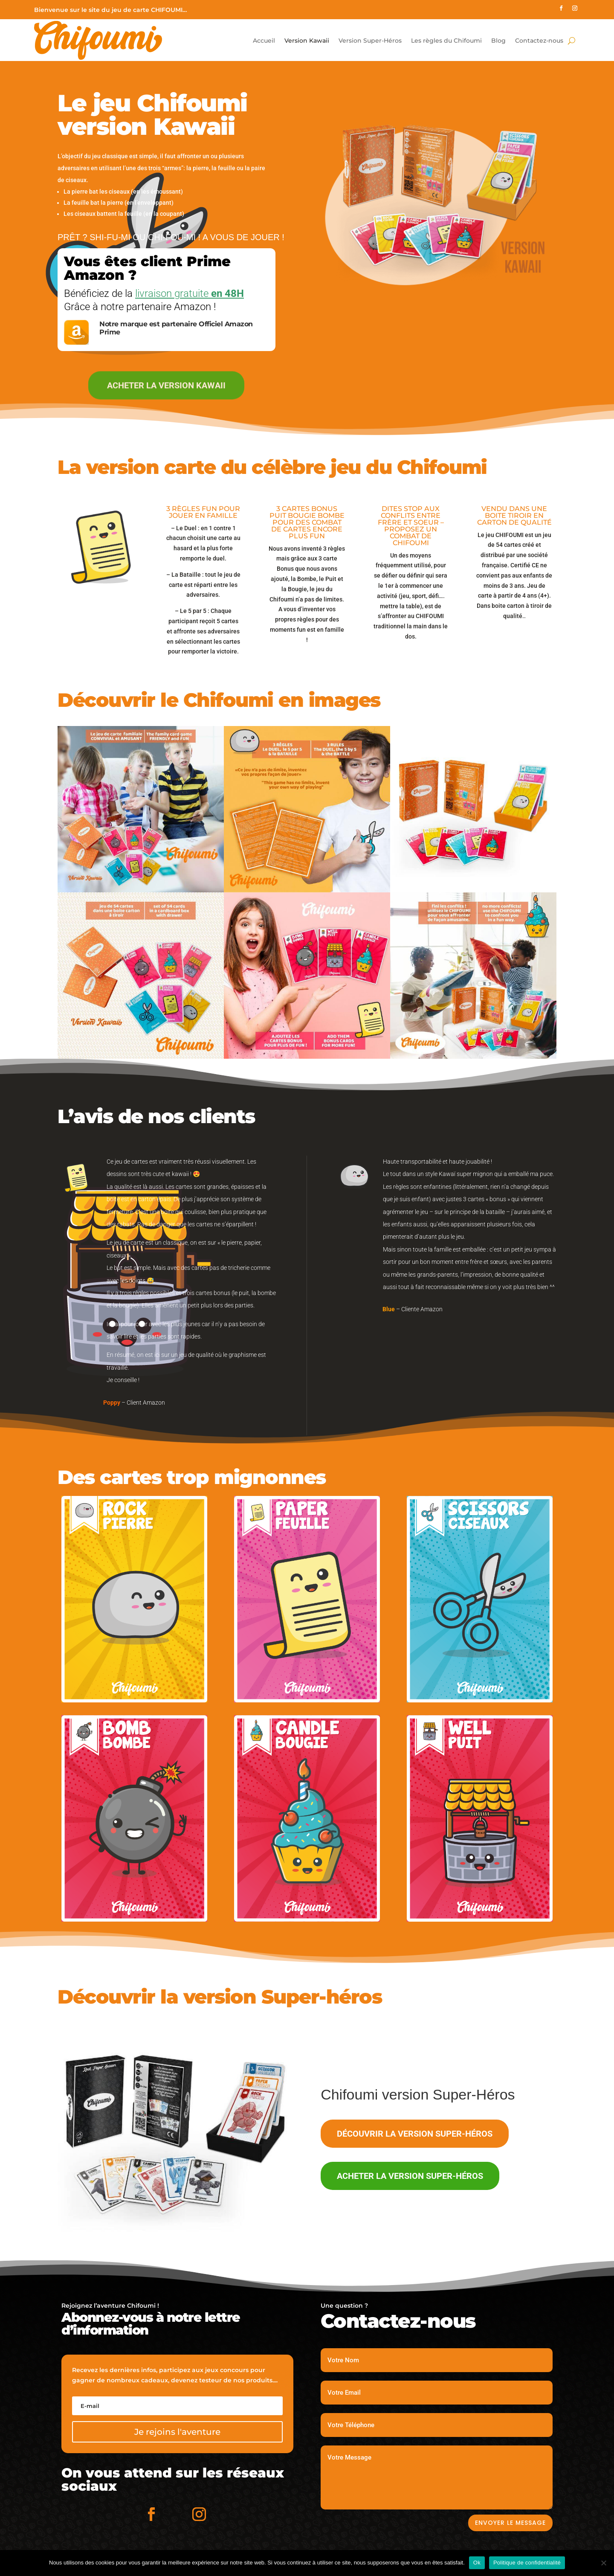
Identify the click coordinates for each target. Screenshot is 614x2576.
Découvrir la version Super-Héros (414, 2134)
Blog (498, 40)
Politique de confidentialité (527, 2562)
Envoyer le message (510, 2522)
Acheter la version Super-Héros (410, 2176)
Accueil (264, 40)
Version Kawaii (306, 40)
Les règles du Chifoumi (446, 40)
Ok (477, 2562)
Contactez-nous (539, 40)
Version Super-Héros (370, 40)
